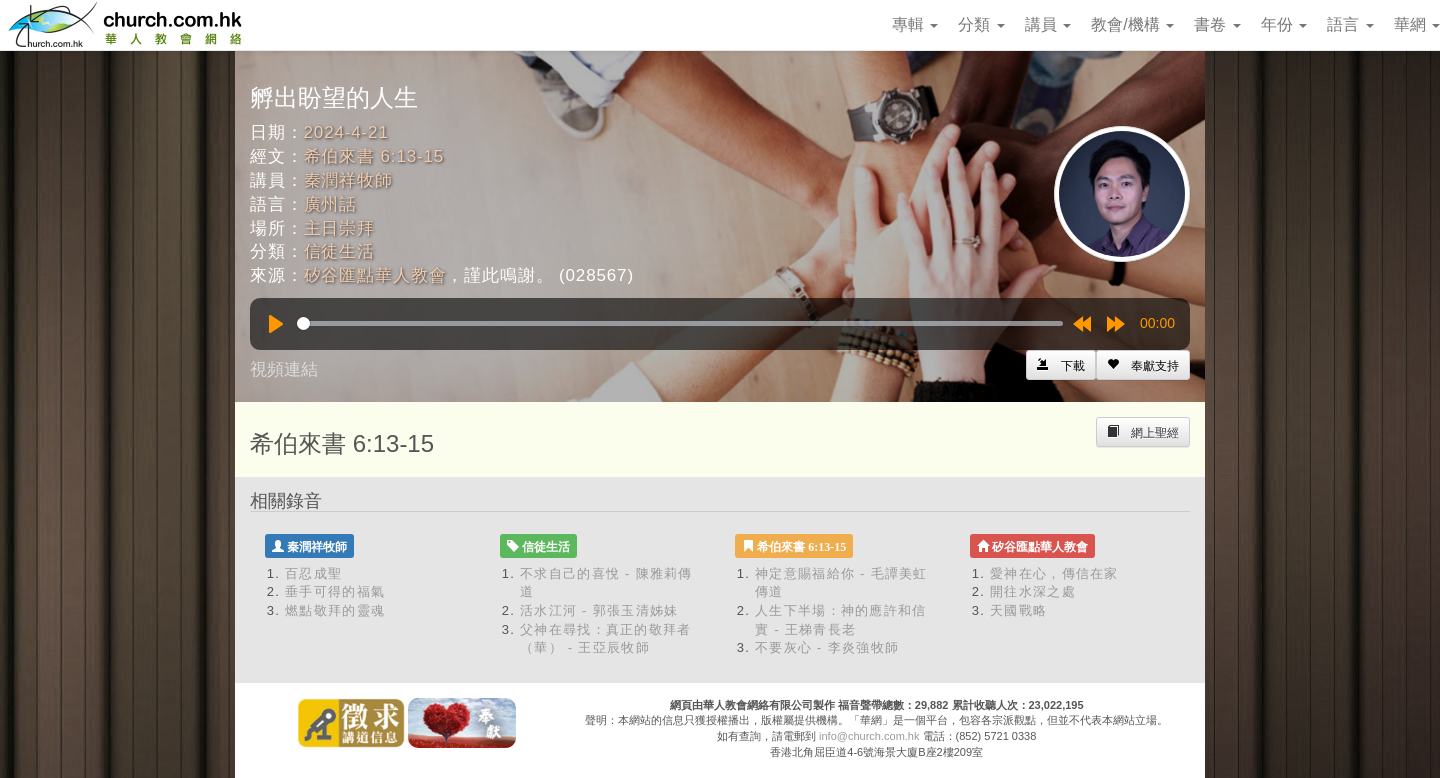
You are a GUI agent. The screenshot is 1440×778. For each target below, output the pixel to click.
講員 (1048, 24)
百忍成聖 (313, 573)
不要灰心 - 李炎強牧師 (827, 647)
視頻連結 (284, 369)
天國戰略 (1018, 610)
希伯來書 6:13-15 (374, 156)
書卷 (1217, 24)
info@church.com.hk (869, 736)
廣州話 (331, 204)
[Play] (276, 324)
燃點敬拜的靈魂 (335, 610)
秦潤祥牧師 (348, 180)
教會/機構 (1132, 24)
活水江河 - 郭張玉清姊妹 (599, 610)
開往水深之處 (1033, 591)
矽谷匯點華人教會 (375, 275)
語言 (1350, 24)
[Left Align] (1143, 365)
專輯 (915, 24)
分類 (981, 24)
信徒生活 (339, 251)
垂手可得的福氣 (335, 591)
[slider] (680, 323)
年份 (1284, 24)
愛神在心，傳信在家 (1054, 573)
